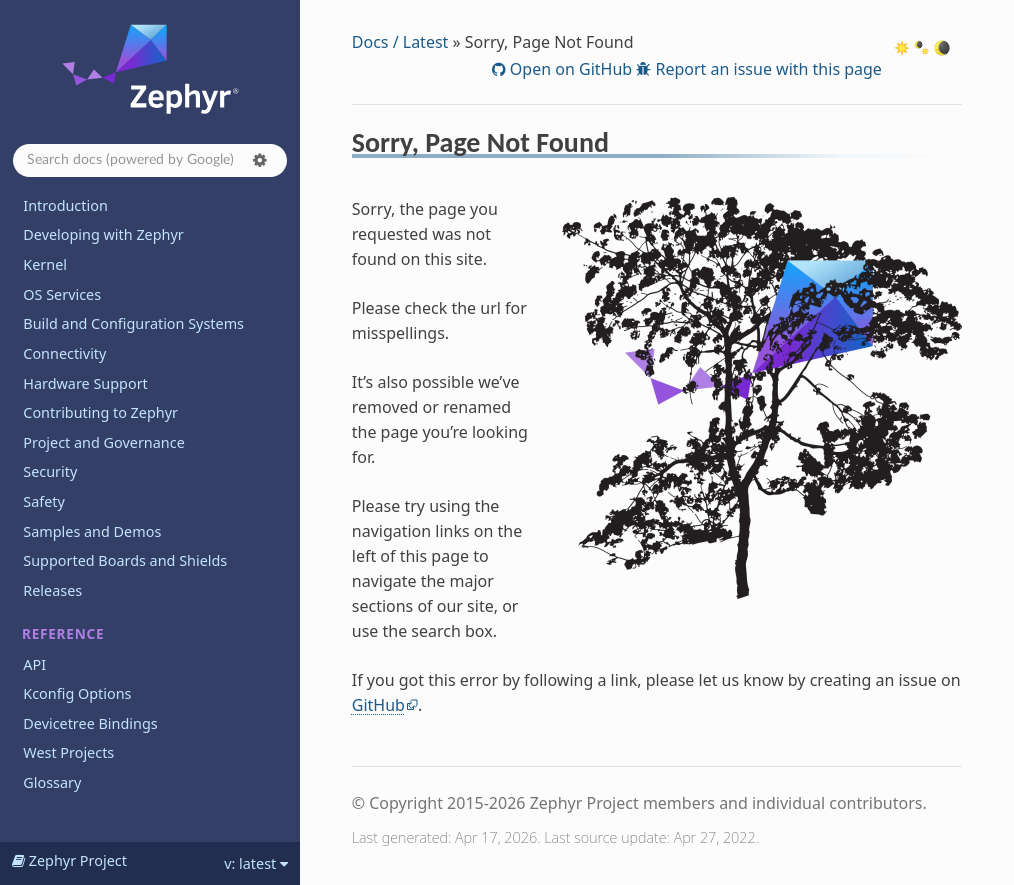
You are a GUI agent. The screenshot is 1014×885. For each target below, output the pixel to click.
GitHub (378, 705)
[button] (260, 160)
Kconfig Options (77, 693)
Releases (52, 590)
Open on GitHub (569, 69)
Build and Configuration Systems (133, 323)
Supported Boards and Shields (125, 560)
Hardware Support (85, 383)
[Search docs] (150, 160)
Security (50, 471)
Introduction (65, 205)
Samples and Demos (92, 531)
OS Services (62, 294)
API (34, 664)
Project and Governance (103, 442)
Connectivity (64, 353)
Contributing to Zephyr (100, 412)
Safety (44, 501)
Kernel (45, 264)
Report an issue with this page (766, 69)
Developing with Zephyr (103, 234)
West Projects (68, 752)
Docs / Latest (400, 42)
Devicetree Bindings (90, 723)
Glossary (52, 782)
